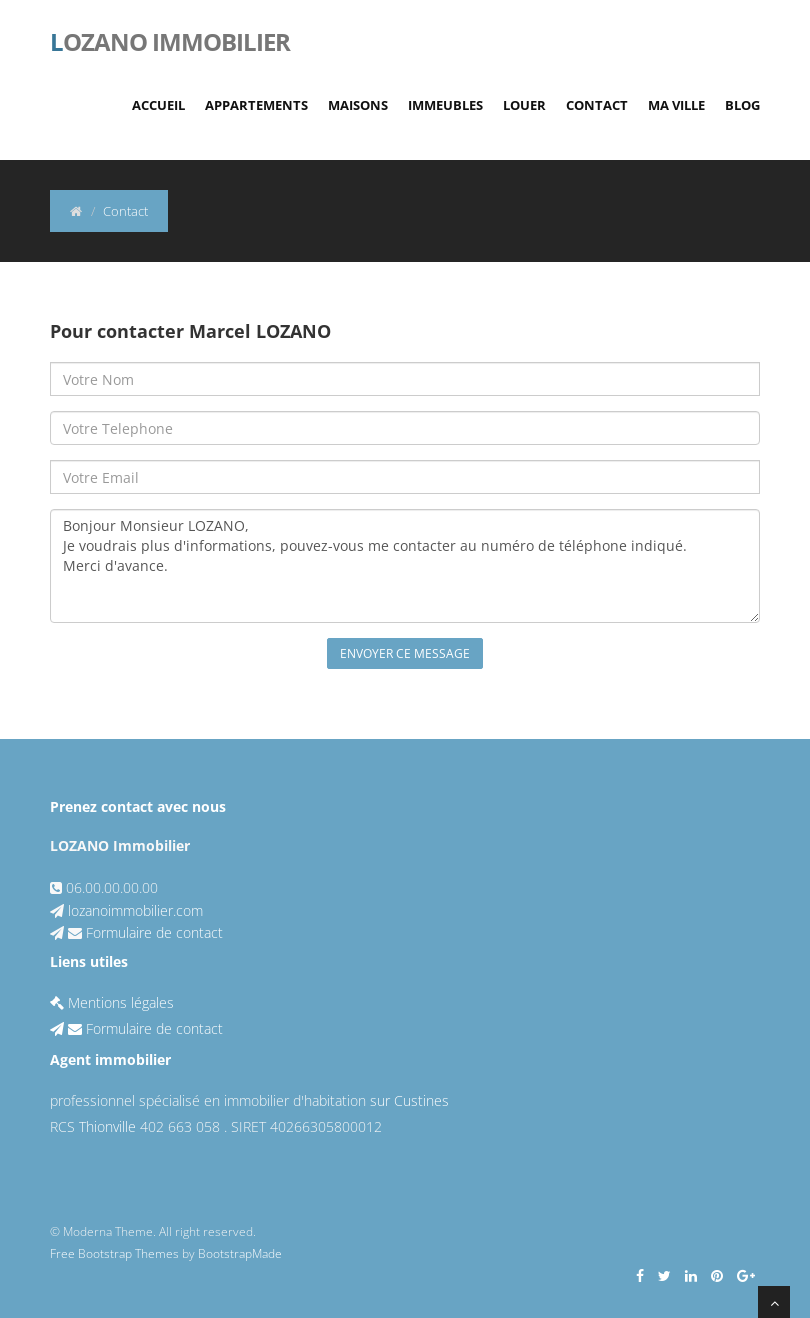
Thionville (107, 1126)
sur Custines (409, 1100)
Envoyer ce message (405, 653)
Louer (524, 105)
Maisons (358, 105)
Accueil (158, 105)
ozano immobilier (170, 40)
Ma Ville (676, 105)
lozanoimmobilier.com (135, 910)
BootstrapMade (240, 1253)
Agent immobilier (110, 1059)
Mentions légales (112, 1002)
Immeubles (445, 105)
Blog (742, 105)
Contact (597, 105)
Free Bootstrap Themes (114, 1253)
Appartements (256, 105)
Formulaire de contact (154, 932)
